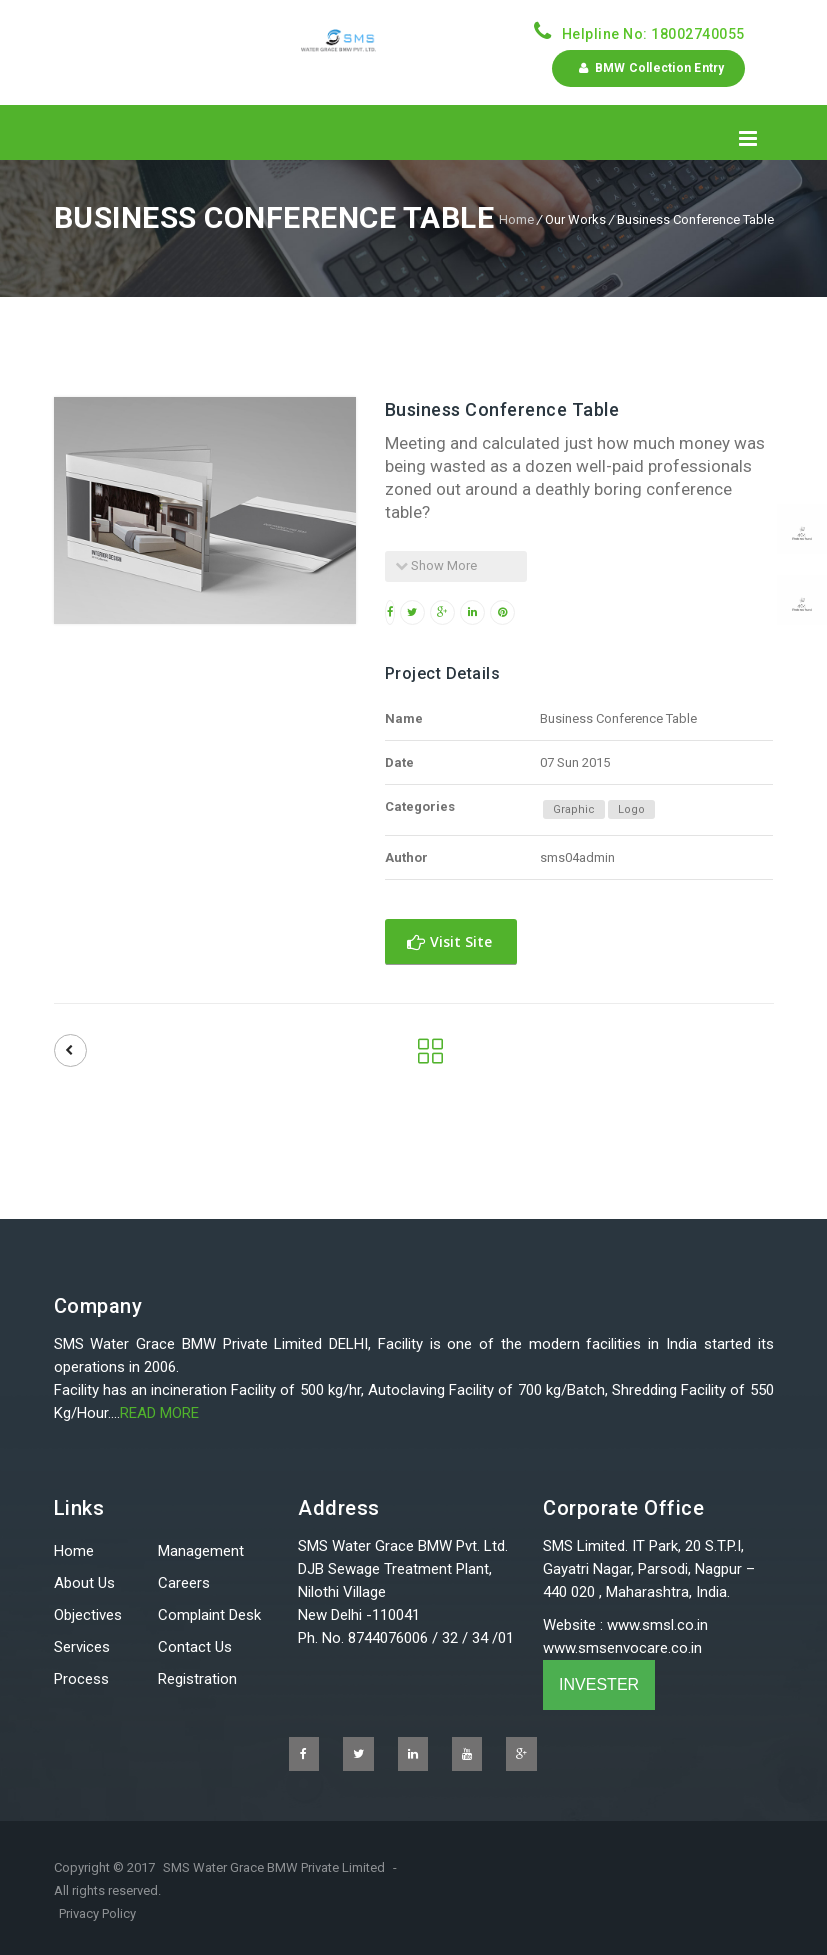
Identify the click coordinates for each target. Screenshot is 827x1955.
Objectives (88, 1615)
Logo (631, 809)
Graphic (574, 809)
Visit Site (449, 941)
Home (516, 219)
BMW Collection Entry (648, 68)
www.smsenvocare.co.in (622, 1648)
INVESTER (599, 1684)
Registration (197, 1679)
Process (81, 1679)
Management (201, 1551)
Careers (184, 1583)
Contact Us (195, 1647)
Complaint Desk (209, 1615)
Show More (436, 565)
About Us (84, 1583)
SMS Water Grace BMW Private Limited (274, 1867)
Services (82, 1647)
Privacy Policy (97, 1913)
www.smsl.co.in (657, 1625)
